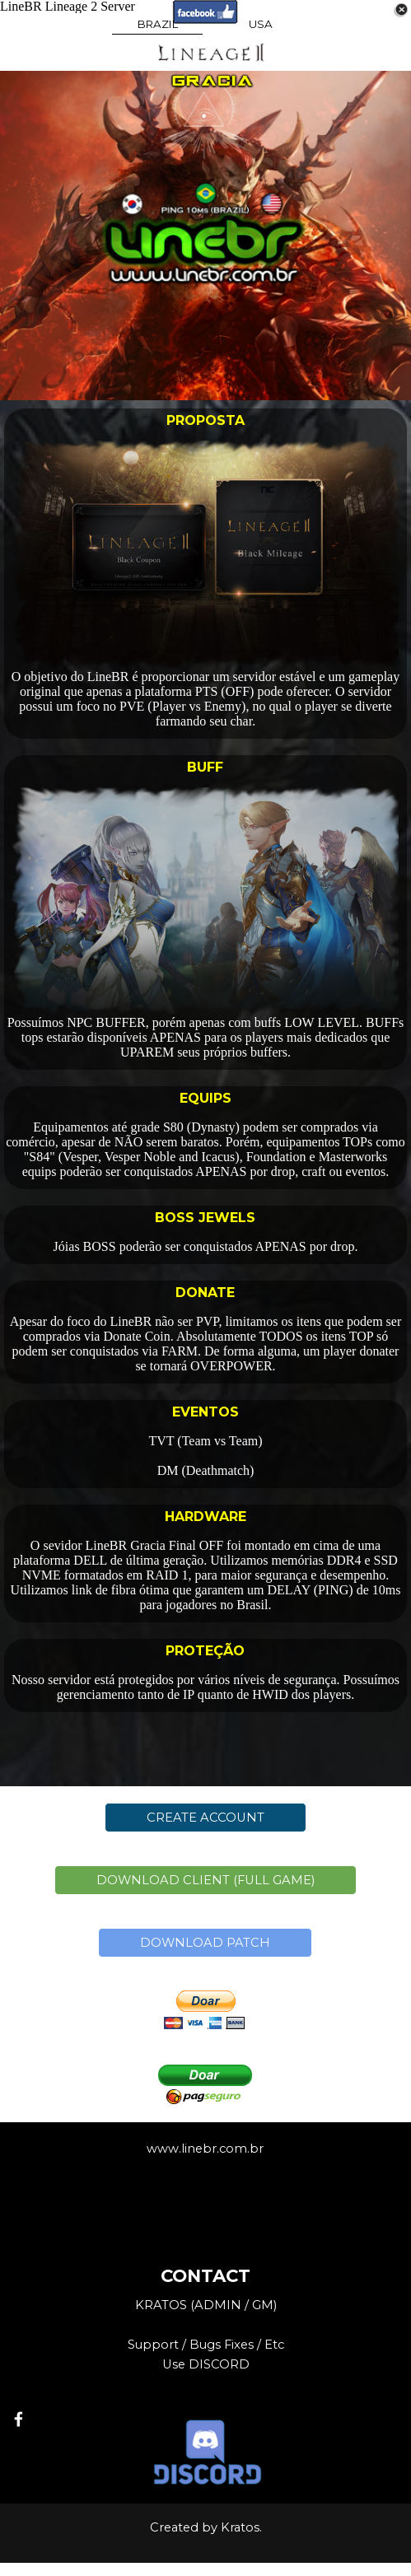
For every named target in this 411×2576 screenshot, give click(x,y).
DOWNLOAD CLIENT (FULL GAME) (205, 1880)
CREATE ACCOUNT (205, 1817)
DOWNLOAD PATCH (205, 1942)
